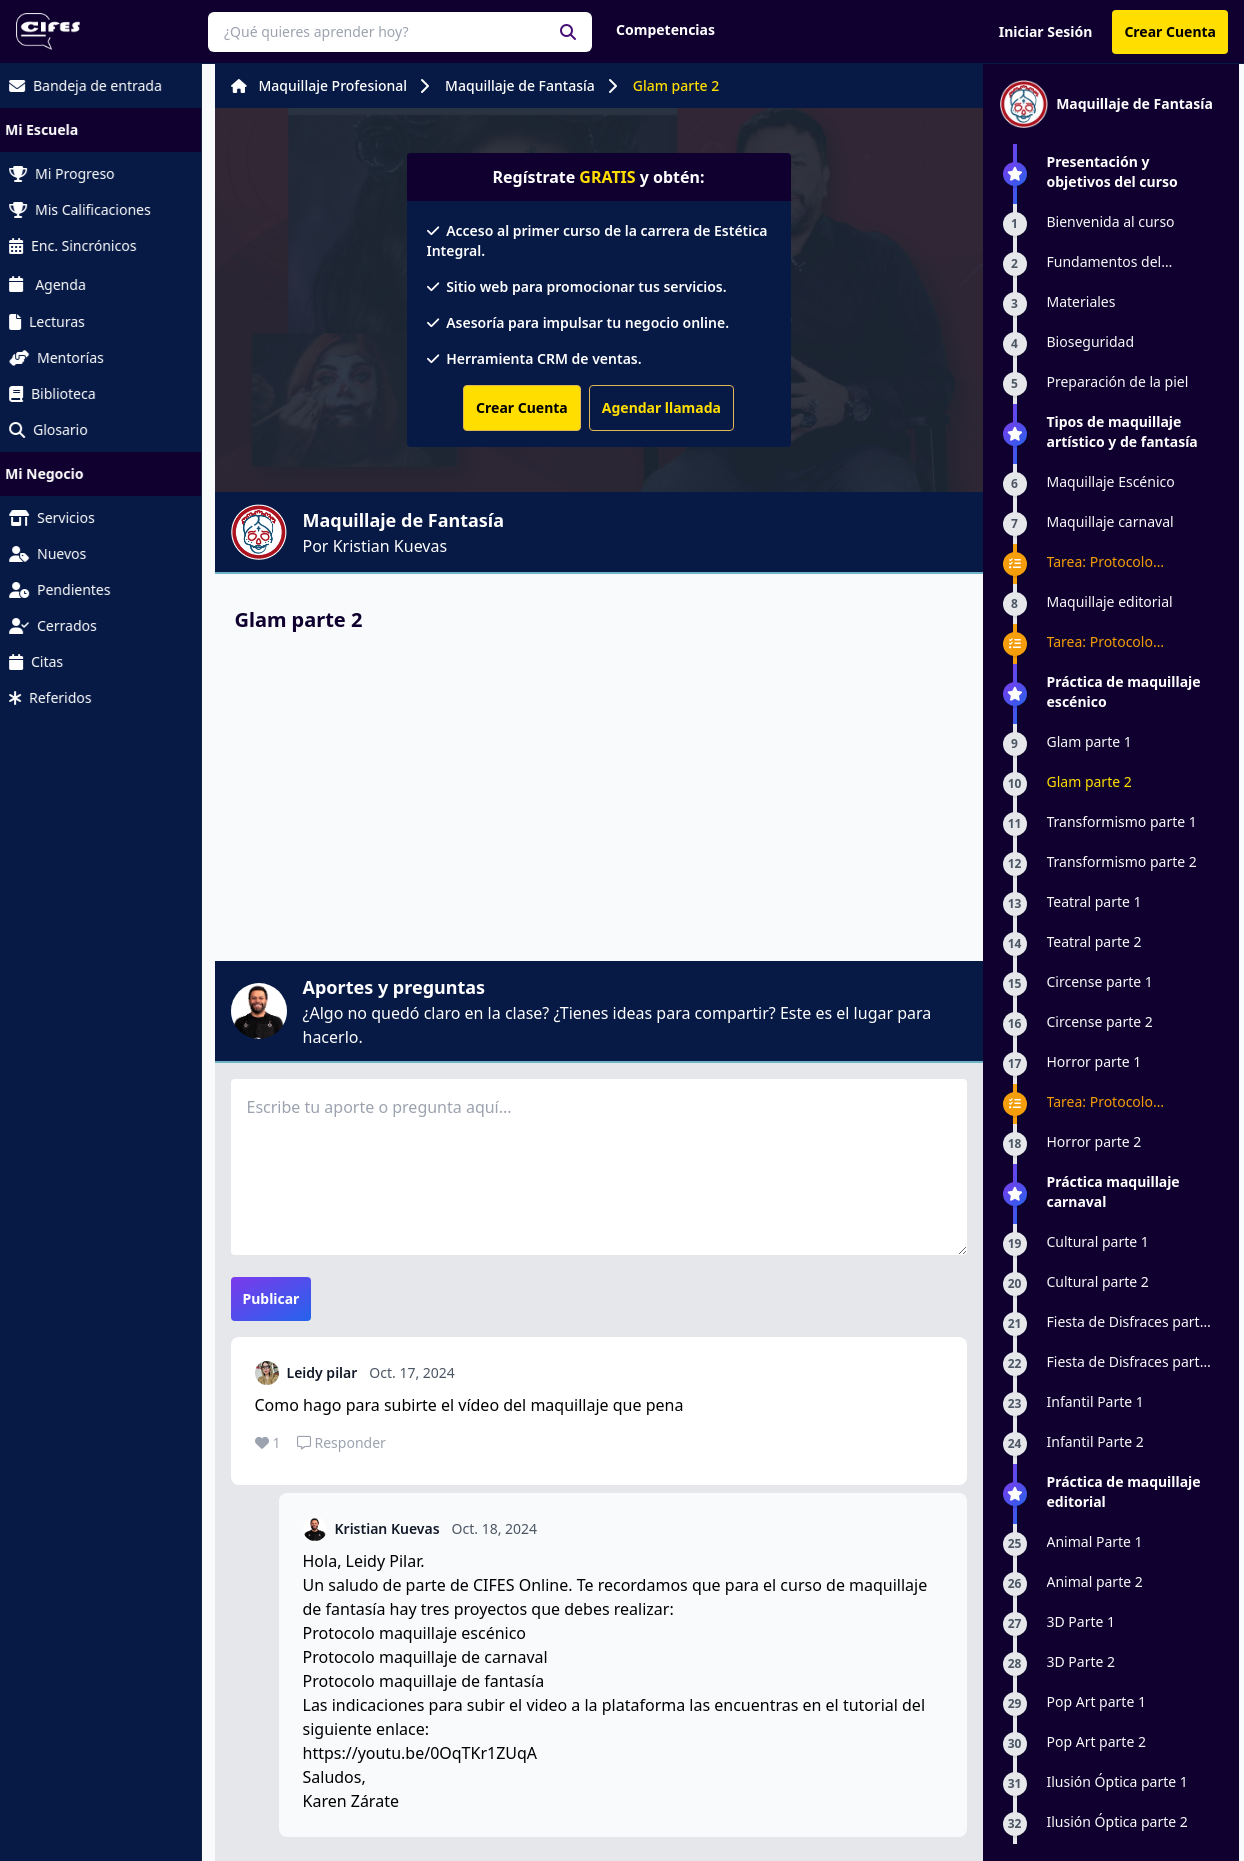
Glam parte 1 (1089, 741)
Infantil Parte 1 (1095, 1401)
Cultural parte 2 (1098, 1281)
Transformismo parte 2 (1122, 861)
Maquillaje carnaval (1110, 521)
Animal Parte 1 (1095, 1541)
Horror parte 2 (1094, 1141)
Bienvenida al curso (1111, 221)
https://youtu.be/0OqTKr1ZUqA (420, 1753)
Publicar (271, 1298)
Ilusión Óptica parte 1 (1117, 1781)
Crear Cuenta (1170, 31)
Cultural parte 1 (1098, 1241)
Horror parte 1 (1094, 1061)
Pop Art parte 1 (1096, 1701)
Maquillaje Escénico (1111, 481)
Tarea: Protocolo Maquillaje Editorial (1110, 642)
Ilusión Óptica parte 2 (1117, 1821)
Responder (341, 1442)
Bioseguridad (1091, 341)
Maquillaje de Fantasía (520, 85)
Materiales (1081, 301)
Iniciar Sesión (1046, 31)
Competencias (665, 29)
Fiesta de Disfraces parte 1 (1127, 1322)
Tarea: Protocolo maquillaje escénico (1111, 1102)
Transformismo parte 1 (1122, 821)
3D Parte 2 (1081, 1661)
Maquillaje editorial (1110, 601)
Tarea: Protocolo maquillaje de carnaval (1121, 562)
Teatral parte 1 (1094, 901)
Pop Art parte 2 (1096, 1741)
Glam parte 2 (676, 85)
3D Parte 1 (1081, 1621)
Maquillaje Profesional (333, 85)
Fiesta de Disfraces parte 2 (1127, 1362)
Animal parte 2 (1095, 1581)
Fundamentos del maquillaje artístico (1109, 262)
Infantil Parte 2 (1095, 1441)
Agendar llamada (661, 407)
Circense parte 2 (1100, 1021)
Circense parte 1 (1100, 981)
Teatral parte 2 (1094, 941)
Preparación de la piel (1118, 381)
